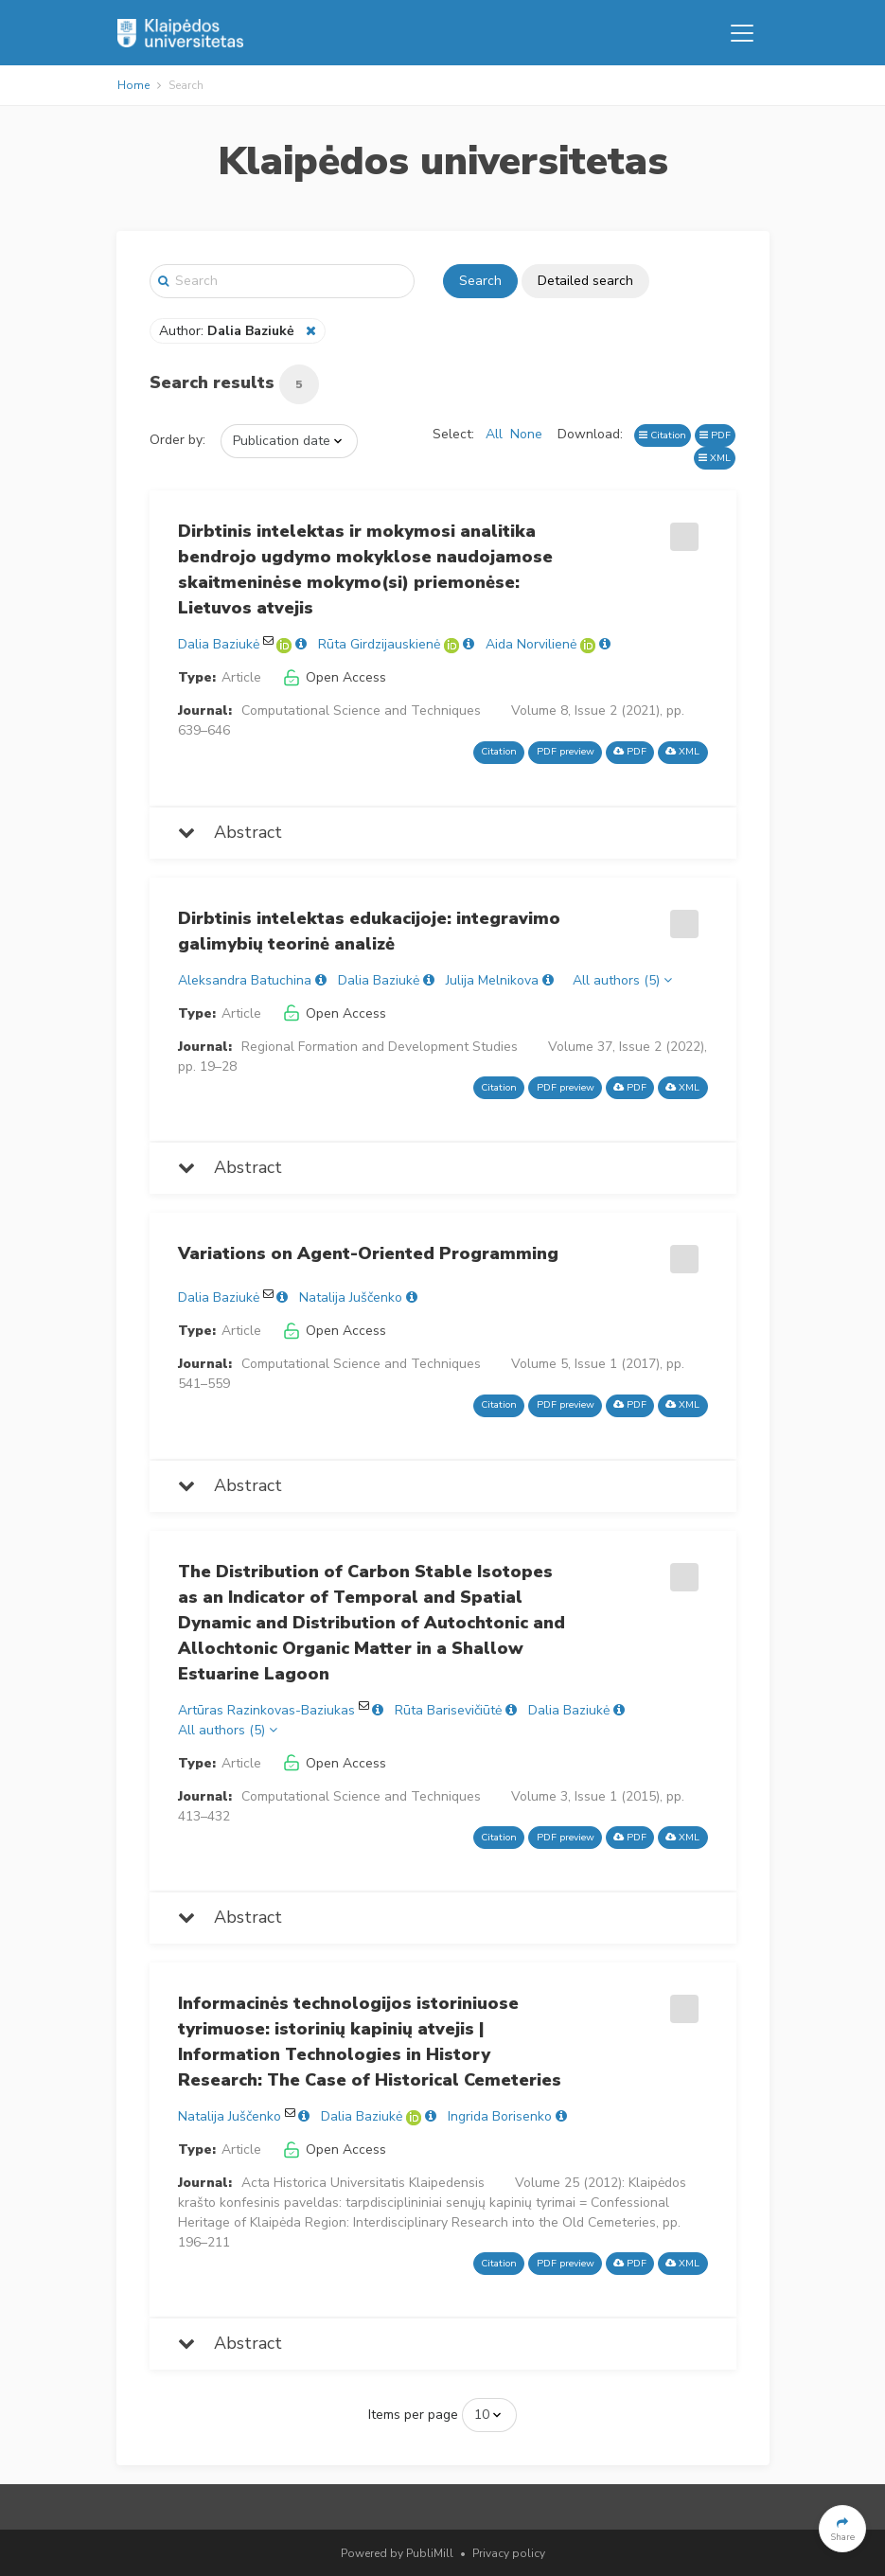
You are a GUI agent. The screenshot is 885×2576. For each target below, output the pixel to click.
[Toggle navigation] (742, 33)
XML (715, 458)
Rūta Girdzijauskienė (379, 644)
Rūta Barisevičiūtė (448, 1710)
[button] (842, 2528)
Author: (228, 331)
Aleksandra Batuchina (244, 980)
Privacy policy (508, 2553)
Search (480, 281)
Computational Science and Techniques (361, 711)
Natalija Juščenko (350, 1297)
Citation (662, 435)
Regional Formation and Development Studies (379, 1047)
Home (133, 85)
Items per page (413, 2415)
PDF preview (565, 751)
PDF (715, 435)
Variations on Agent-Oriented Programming (368, 1253)
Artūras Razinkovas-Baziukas (266, 1710)
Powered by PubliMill (397, 2553)
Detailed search (585, 281)
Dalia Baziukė (218, 644)
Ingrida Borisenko (500, 2116)
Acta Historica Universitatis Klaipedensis (363, 2183)
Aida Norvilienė (531, 644)
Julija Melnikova (492, 980)
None (526, 434)
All (494, 434)
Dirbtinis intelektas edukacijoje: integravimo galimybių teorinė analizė (369, 931)
